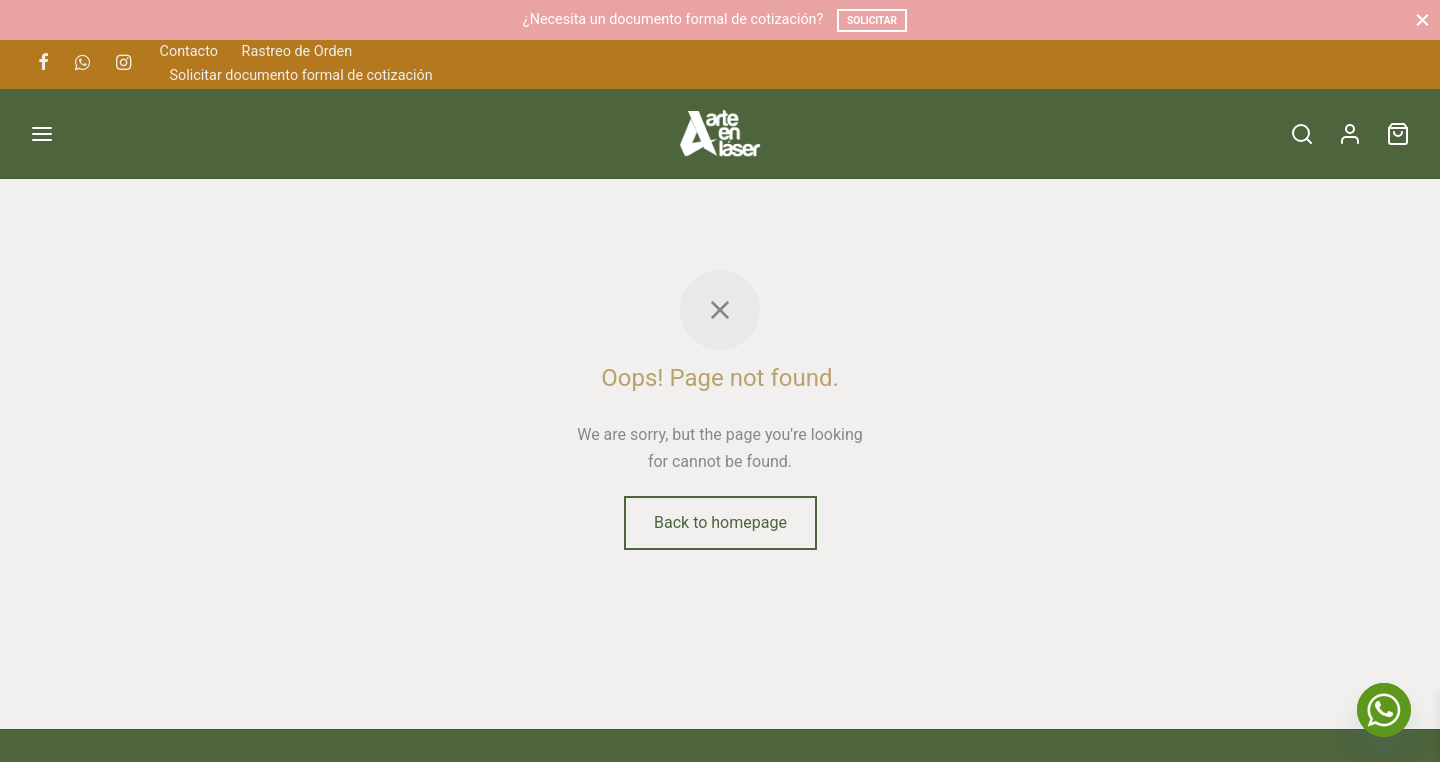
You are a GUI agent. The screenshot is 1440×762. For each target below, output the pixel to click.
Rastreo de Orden (297, 51)
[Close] (1422, 19)
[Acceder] (1350, 134)
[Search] (1302, 134)
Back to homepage (720, 522)
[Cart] (1398, 134)
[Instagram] (123, 63)
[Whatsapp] (82, 63)
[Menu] (42, 134)
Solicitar (872, 20)
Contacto (189, 51)
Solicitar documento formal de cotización (301, 75)
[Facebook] (43, 63)
